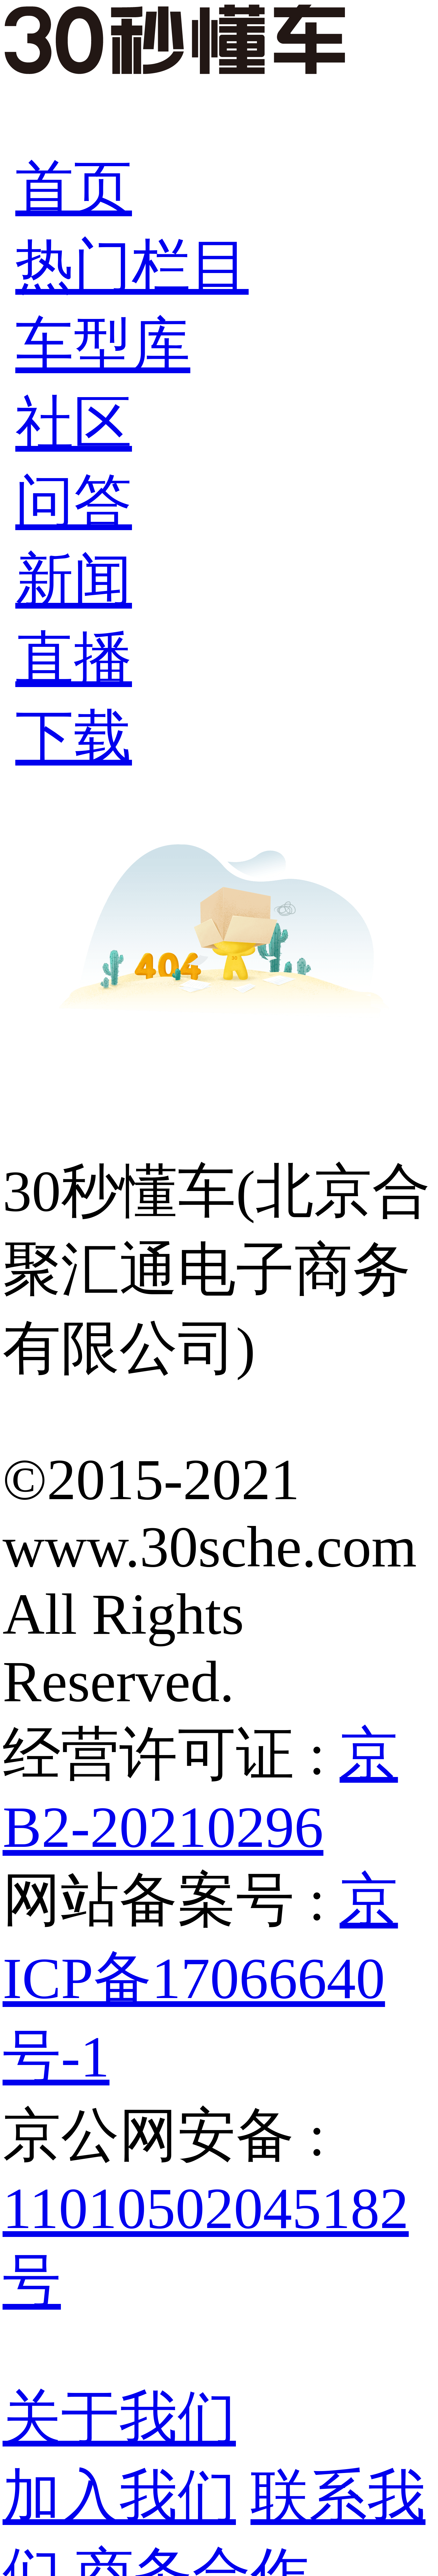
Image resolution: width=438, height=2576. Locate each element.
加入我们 (119, 2496)
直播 (73, 658)
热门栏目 (132, 266)
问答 (73, 501)
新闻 (73, 580)
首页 (73, 187)
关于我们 (119, 2418)
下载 (73, 737)
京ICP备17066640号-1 (200, 1978)
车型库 (102, 344)
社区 (73, 423)
